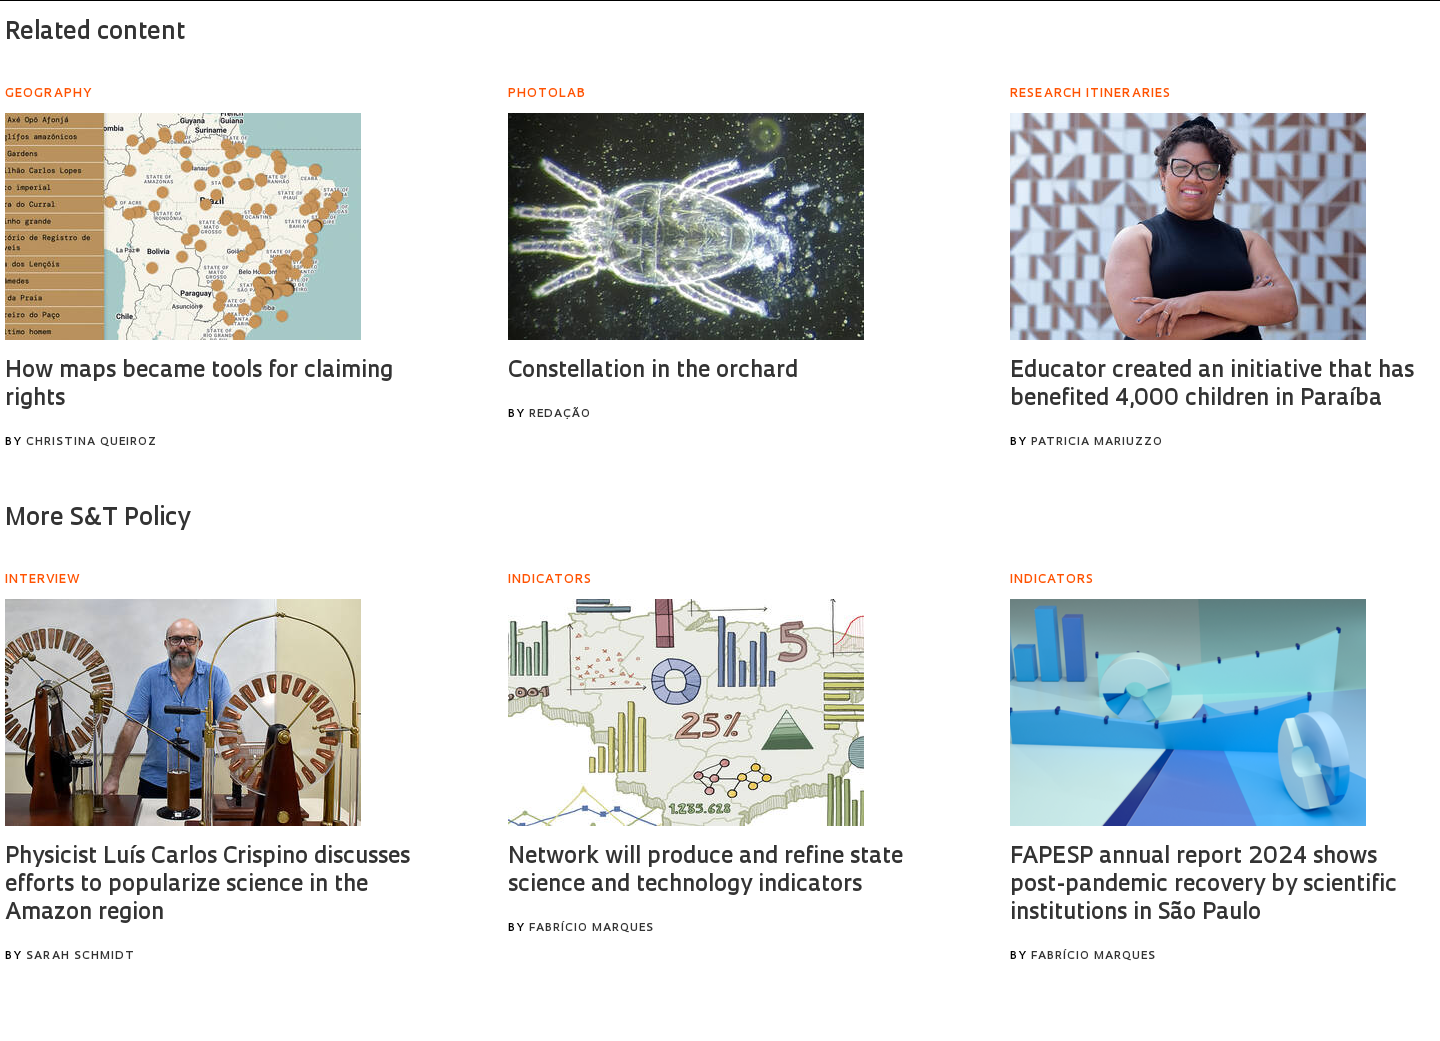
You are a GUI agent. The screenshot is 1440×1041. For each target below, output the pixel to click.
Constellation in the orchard (653, 371)
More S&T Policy (97, 519)
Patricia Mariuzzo (1097, 442)
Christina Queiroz (91, 442)
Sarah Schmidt (80, 956)
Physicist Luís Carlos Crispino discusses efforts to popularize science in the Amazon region (207, 885)
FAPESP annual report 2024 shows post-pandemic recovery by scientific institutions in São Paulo (1203, 885)
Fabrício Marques (591, 928)
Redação (560, 414)
